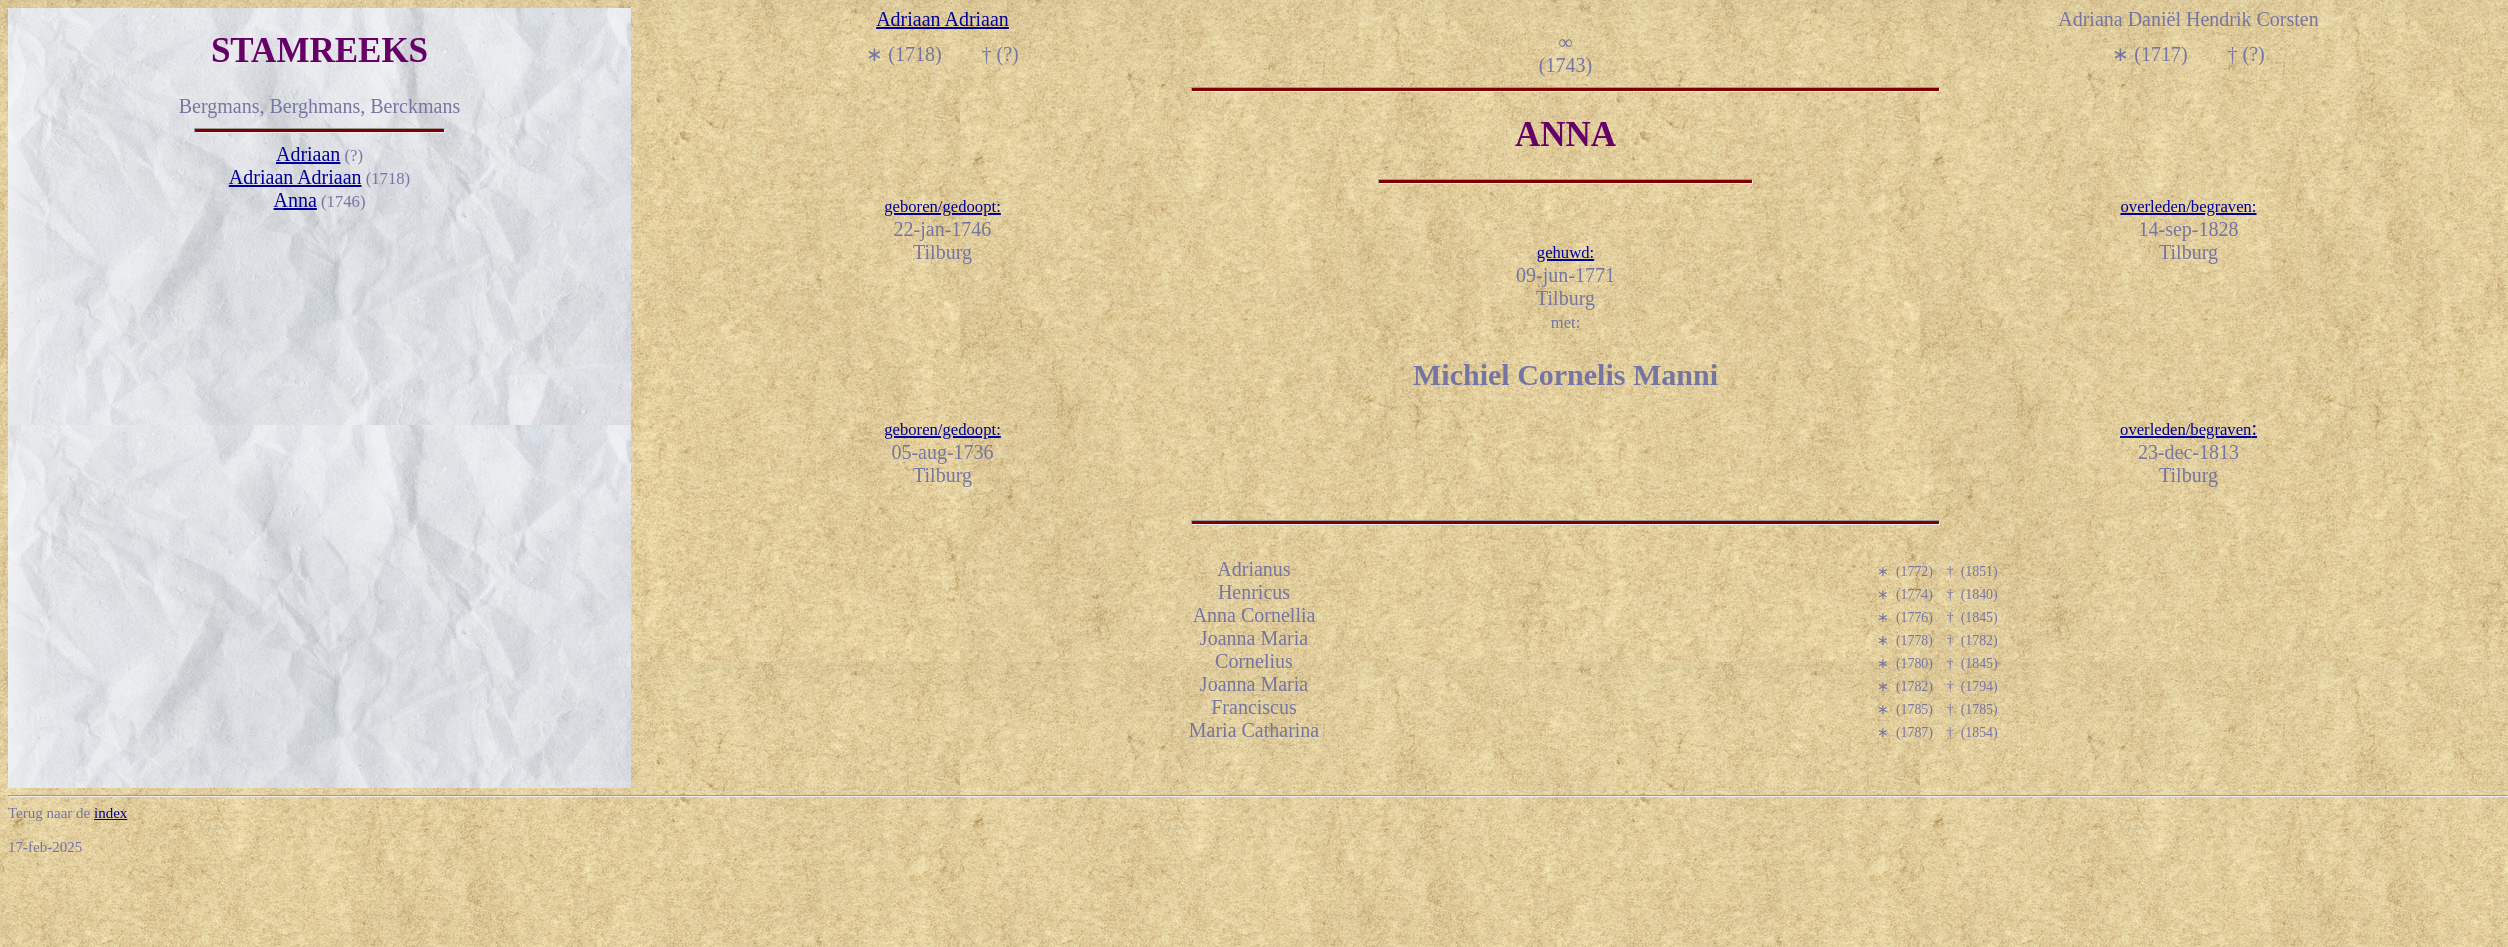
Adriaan (308, 154)
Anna (295, 200)
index (110, 813)
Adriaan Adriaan (295, 177)
